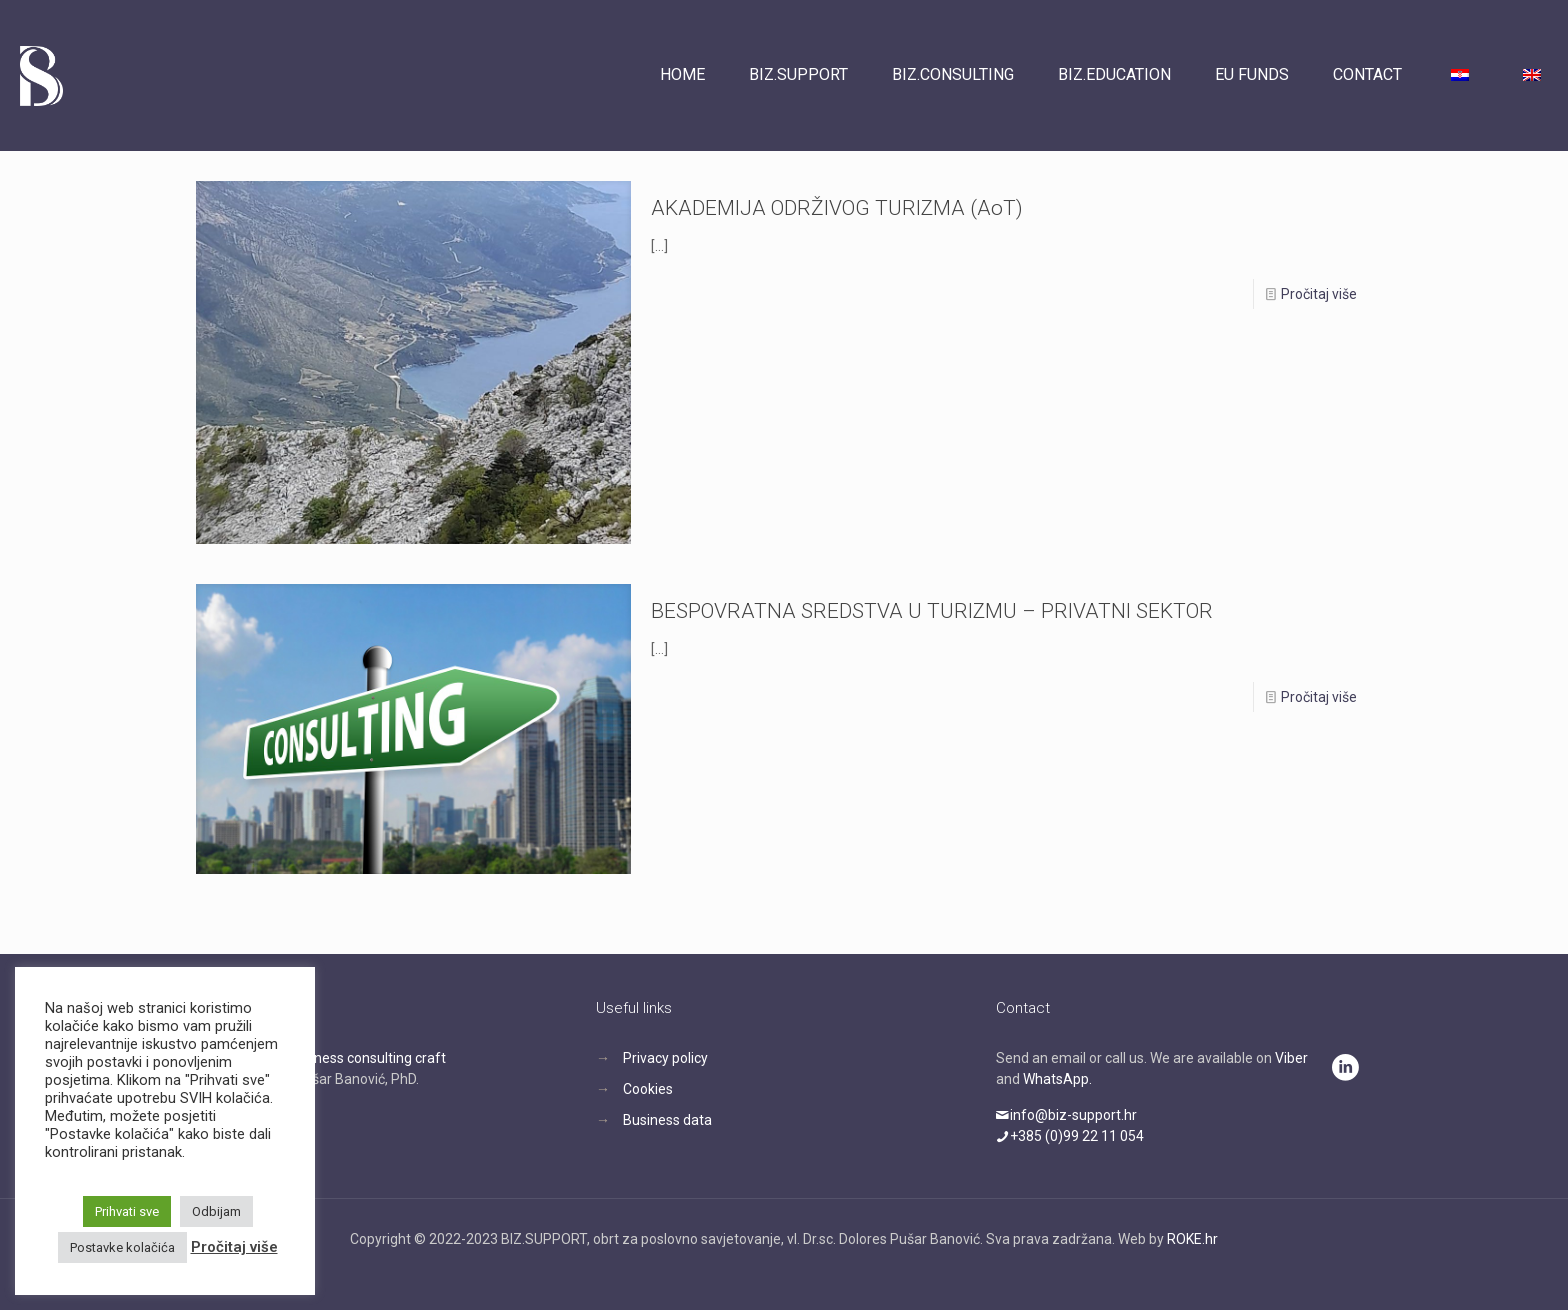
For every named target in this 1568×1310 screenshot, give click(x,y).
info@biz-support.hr (1066, 1115)
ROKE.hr (1192, 1239)
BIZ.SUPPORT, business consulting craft (321, 1058)
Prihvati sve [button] (127, 1211)
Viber (1291, 1058)
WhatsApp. (1057, 1079)
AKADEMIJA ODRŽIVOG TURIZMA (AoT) (837, 208)
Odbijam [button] (216, 1211)
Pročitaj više (1319, 294)
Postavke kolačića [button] (122, 1247)
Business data (667, 1120)
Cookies (648, 1089)
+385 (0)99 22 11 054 (1070, 1136)
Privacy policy (665, 1058)
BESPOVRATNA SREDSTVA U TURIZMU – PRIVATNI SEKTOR (932, 611)
